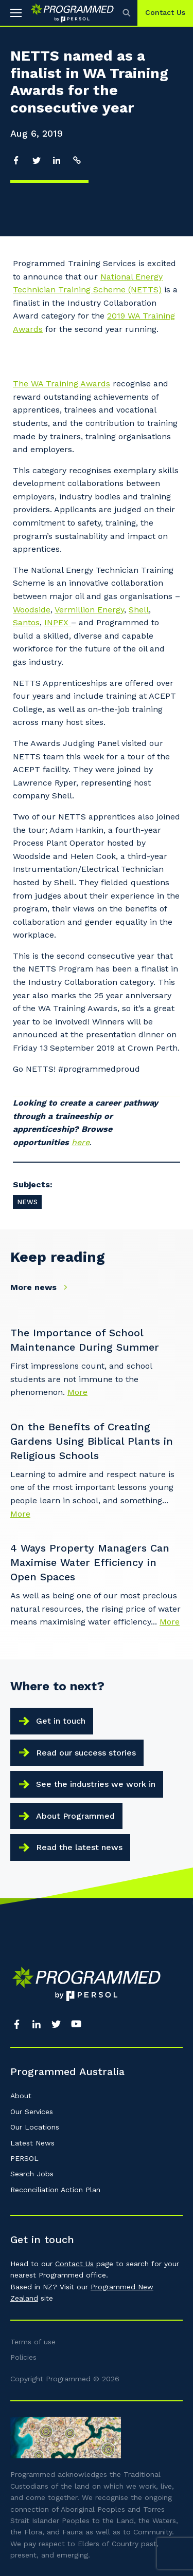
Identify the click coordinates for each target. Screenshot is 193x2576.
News (27, 1202)
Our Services (31, 2111)
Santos (26, 622)
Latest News (32, 2143)
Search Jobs (32, 2174)
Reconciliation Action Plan (55, 2190)
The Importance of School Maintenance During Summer (84, 1340)
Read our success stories (86, 1753)
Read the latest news (79, 1847)
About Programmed (75, 1816)
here (81, 1142)
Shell (139, 609)
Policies (23, 2357)
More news (41, 1287)
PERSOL (24, 2158)
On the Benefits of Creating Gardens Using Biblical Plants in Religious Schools (91, 1441)
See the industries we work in (95, 1784)
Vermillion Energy (89, 609)
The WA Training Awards (61, 383)
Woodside (31, 609)
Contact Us (165, 12)
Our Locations (34, 2127)
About (20, 2096)
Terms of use (33, 2342)
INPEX (57, 622)
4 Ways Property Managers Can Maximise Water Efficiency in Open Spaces (89, 1562)
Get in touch (60, 1721)
